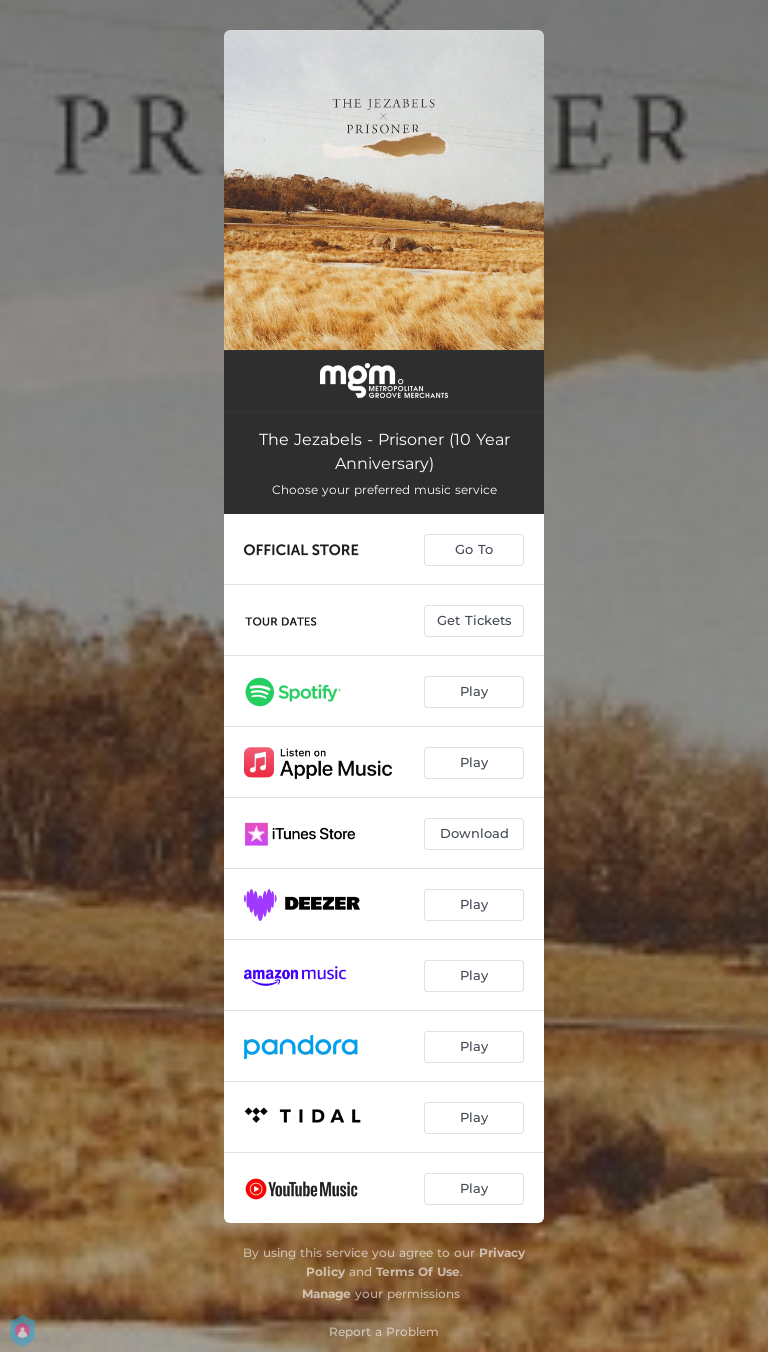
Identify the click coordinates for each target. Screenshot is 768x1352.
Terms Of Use (418, 1271)
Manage (326, 1293)
